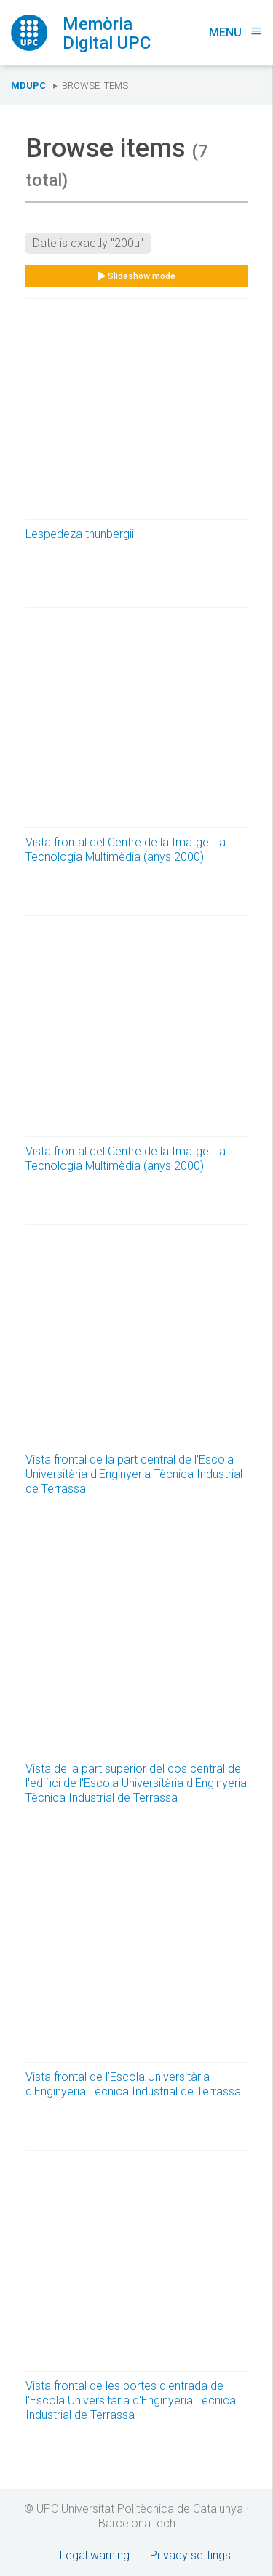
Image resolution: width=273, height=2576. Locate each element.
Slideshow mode (136, 276)
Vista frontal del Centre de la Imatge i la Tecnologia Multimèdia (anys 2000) (125, 849)
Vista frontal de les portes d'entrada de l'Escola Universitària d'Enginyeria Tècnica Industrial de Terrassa (130, 2400)
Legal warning (95, 2555)
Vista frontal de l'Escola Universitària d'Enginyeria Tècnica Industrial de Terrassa (133, 2084)
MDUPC (28, 85)
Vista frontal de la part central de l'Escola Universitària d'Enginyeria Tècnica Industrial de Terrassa (133, 1474)
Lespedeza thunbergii (79, 534)
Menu (235, 32)
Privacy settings (190, 2555)
